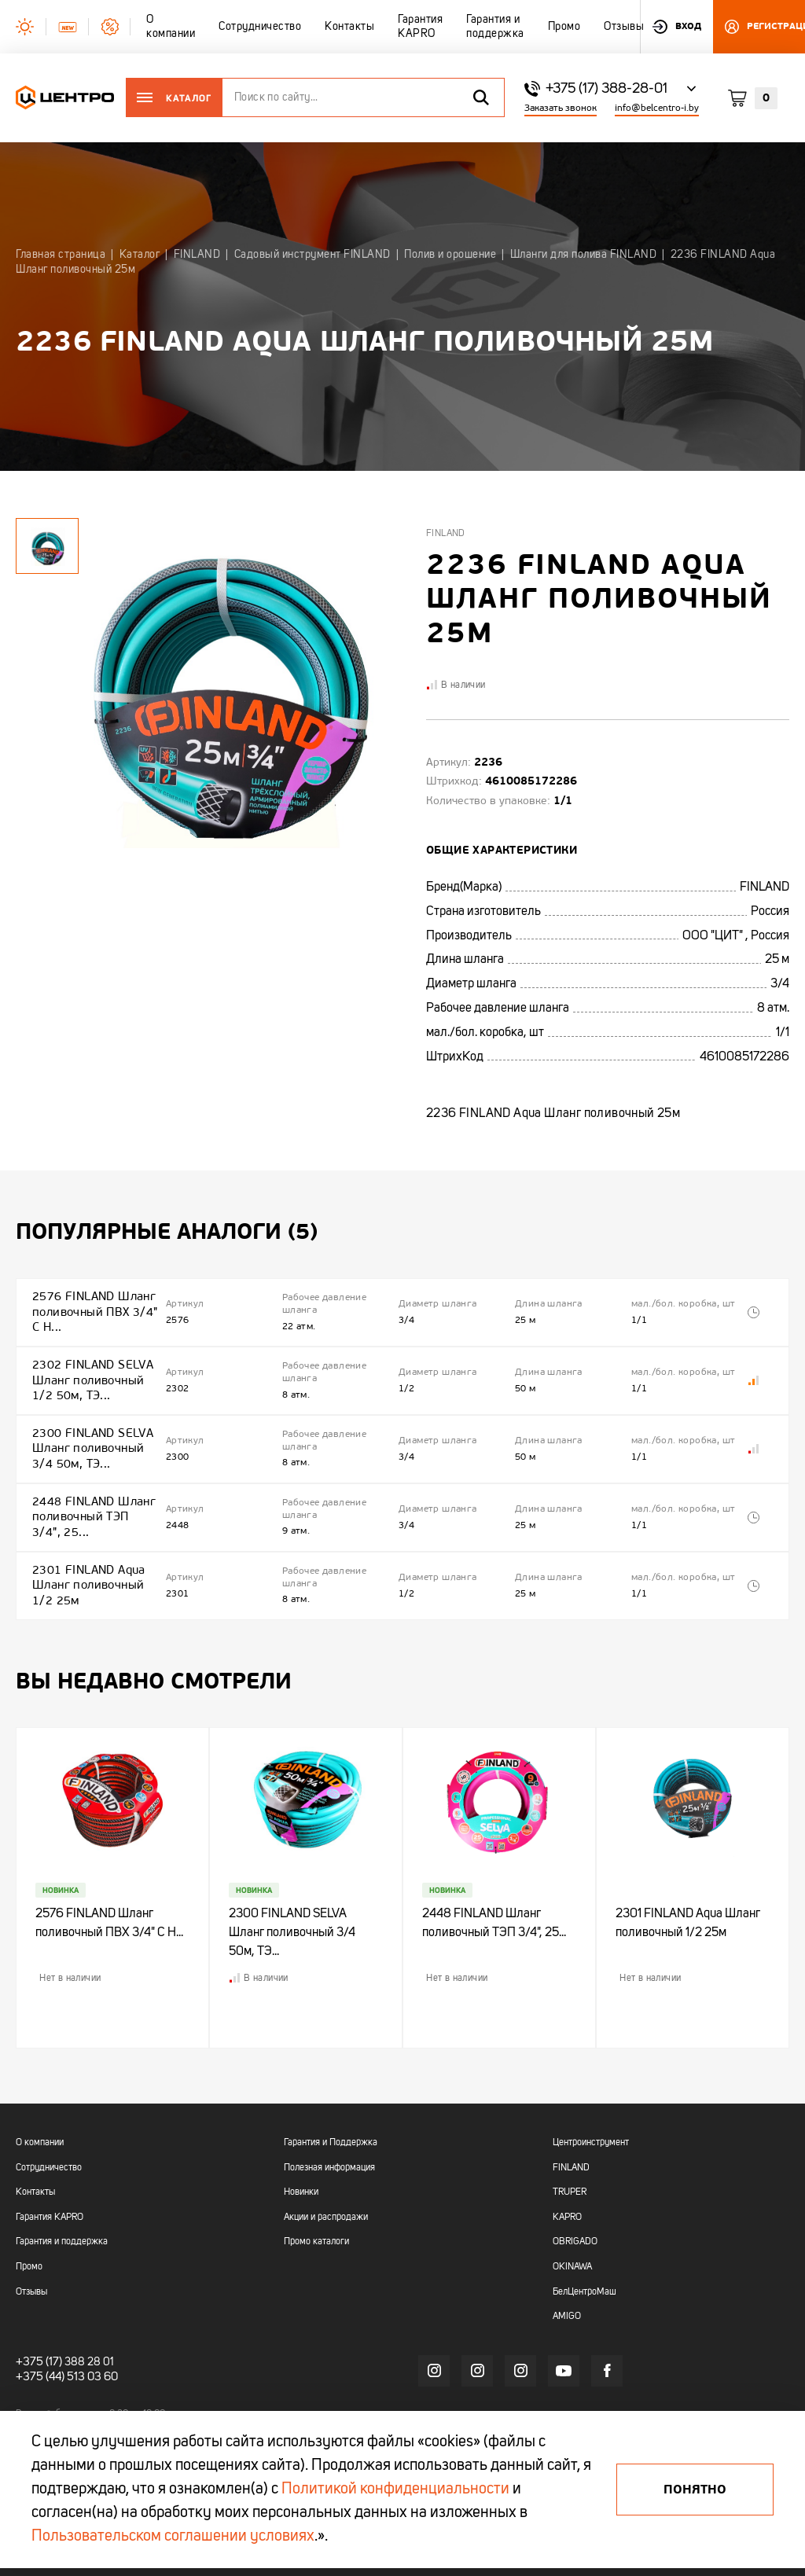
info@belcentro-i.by (657, 108)
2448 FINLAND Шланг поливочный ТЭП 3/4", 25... (92, 1488)
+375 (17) (36, 2329)
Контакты (35, 2161)
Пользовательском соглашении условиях (172, 2537)
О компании (40, 2111)
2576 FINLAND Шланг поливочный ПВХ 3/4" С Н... (91, 1307)
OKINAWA (572, 2235)
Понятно (694, 2489)
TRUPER (569, 2161)
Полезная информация (329, 2136)
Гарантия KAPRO (49, 2185)
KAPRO (567, 2185)
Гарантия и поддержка (62, 2210)
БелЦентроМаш (584, 2260)
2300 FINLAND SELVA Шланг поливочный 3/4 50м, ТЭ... (89, 1428)
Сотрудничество (49, 2136)
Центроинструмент (591, 2111)
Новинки (301, 2161)
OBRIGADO (575, 2210)
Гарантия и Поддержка (330, 2111)
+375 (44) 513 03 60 (64, 2344)
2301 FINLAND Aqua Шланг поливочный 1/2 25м (86, 1548)
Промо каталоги (316, 2210)
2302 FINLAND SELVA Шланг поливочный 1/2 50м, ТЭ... (89, 1367)
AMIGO (567, 2285)
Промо (29, 2235)
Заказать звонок (560, 108)
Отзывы (31, 2260)
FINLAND (571, 2136)
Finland (445, 533)
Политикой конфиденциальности (395, 2489)
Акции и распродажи (326, 2185)
